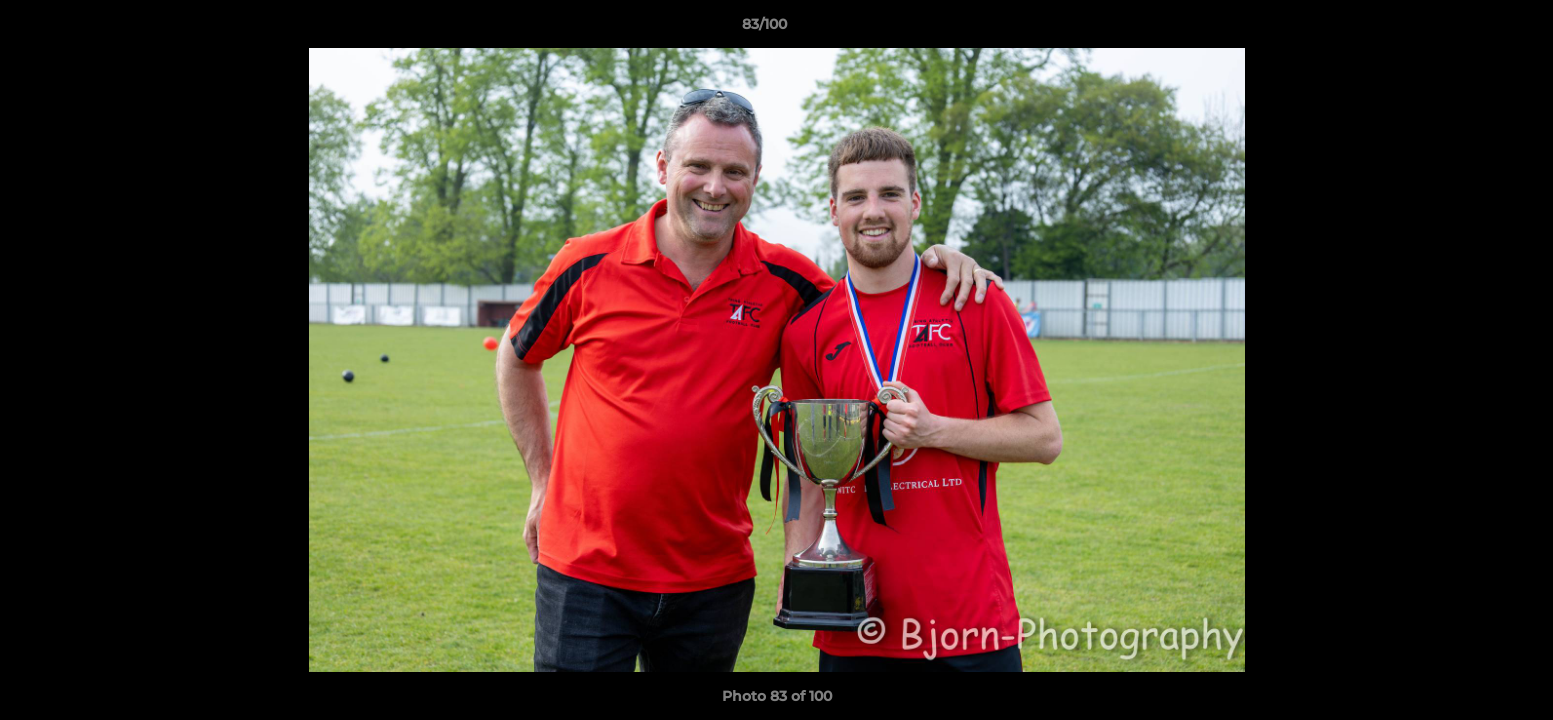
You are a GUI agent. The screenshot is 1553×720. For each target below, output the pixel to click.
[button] (1469, 29)
